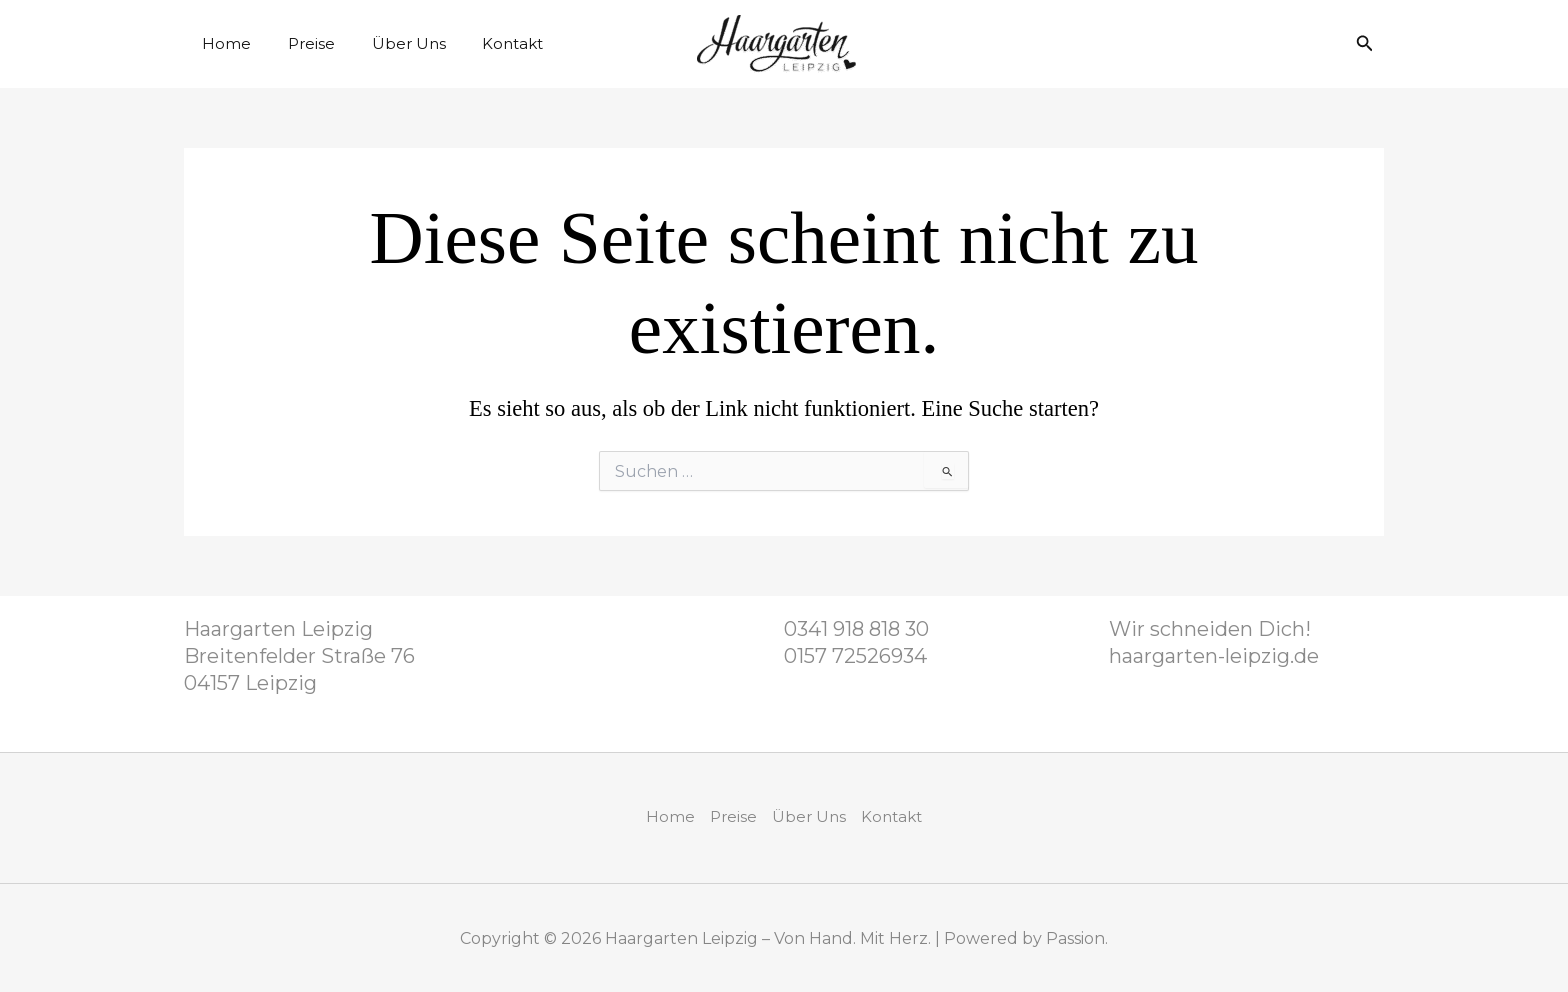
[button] (1365, 44)
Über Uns (392, 43)
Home (223, 43)
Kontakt (489, 43)
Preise (301, 43)
